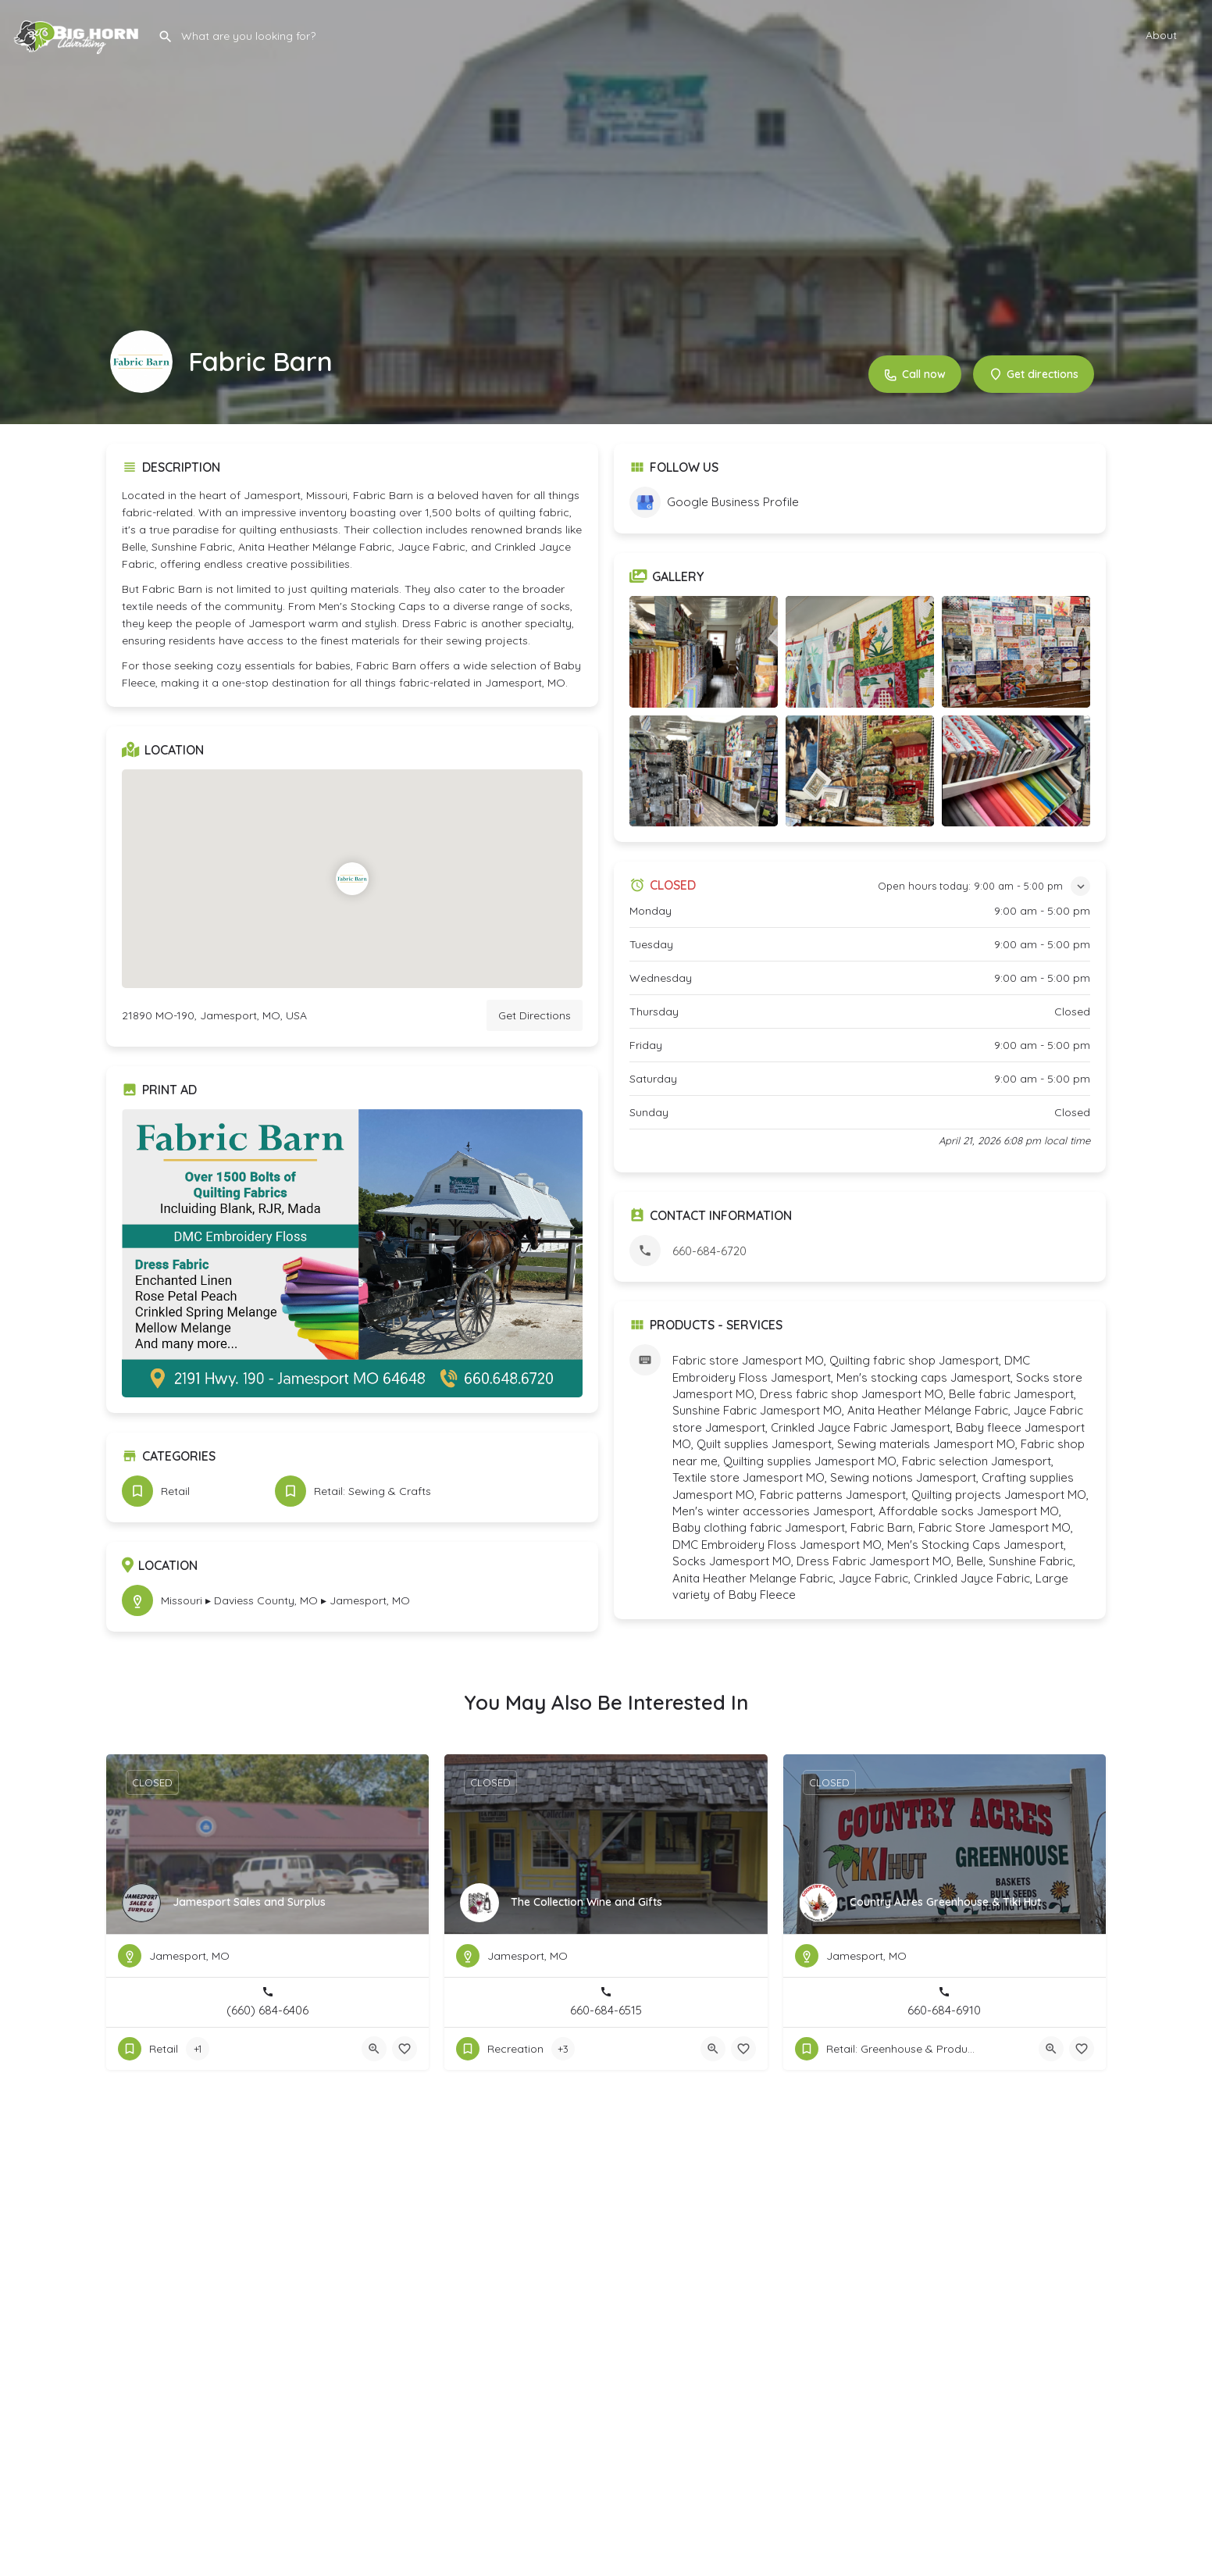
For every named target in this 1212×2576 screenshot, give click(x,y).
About (1161, 35)
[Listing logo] (141, 361)
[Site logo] (79, 33)
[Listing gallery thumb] (352, 1253)
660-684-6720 (709, 1250)
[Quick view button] (374, 2048)
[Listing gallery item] (703, 652)
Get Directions (534, 1015)
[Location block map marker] (352, 879)
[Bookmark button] (404, 2048)
